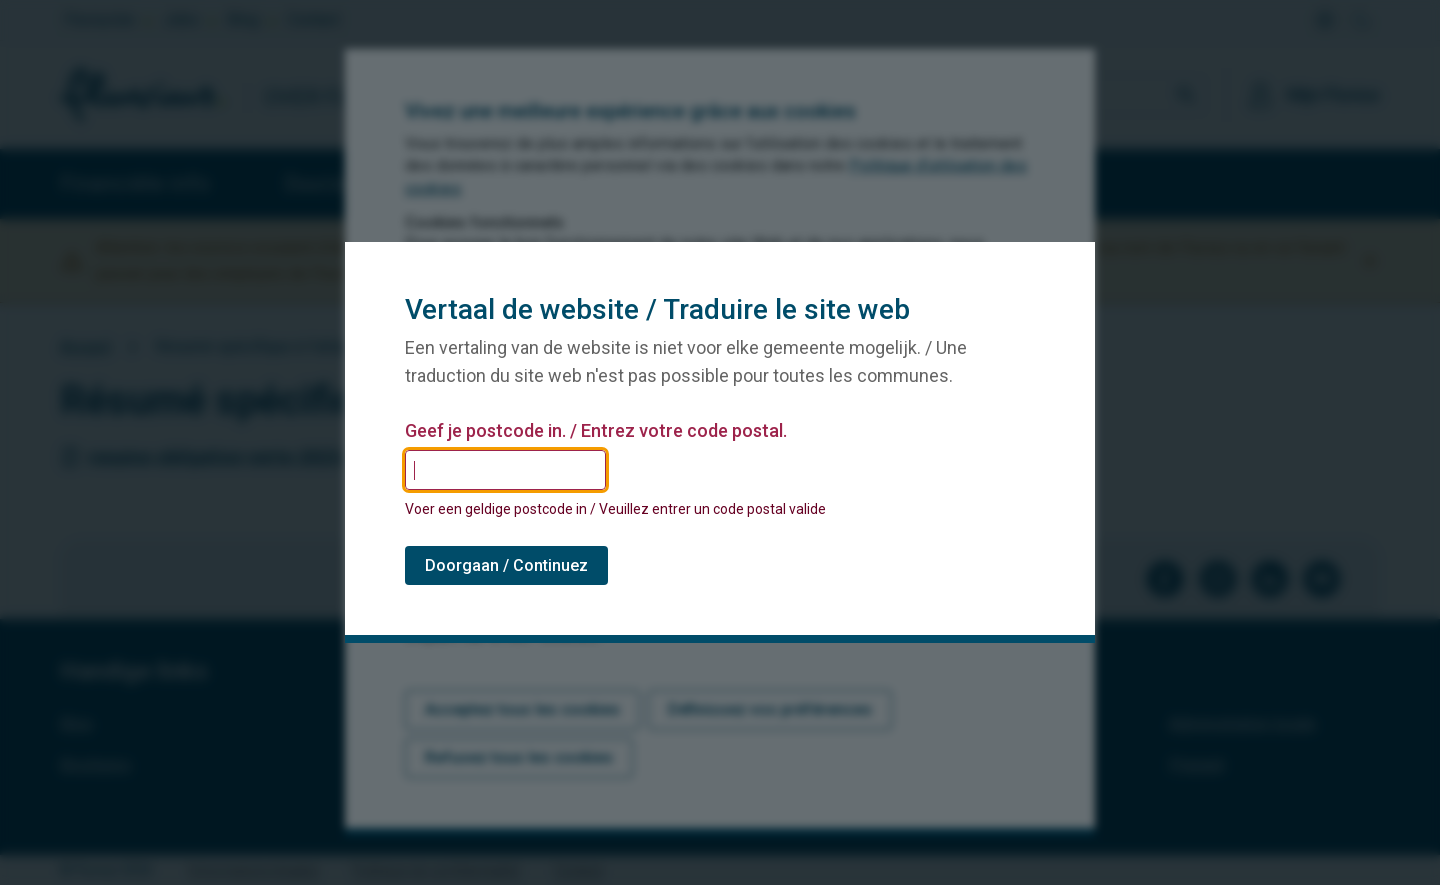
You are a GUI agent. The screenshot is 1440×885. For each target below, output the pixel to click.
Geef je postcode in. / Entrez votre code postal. (596, 431)
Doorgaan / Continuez (506, 565)
